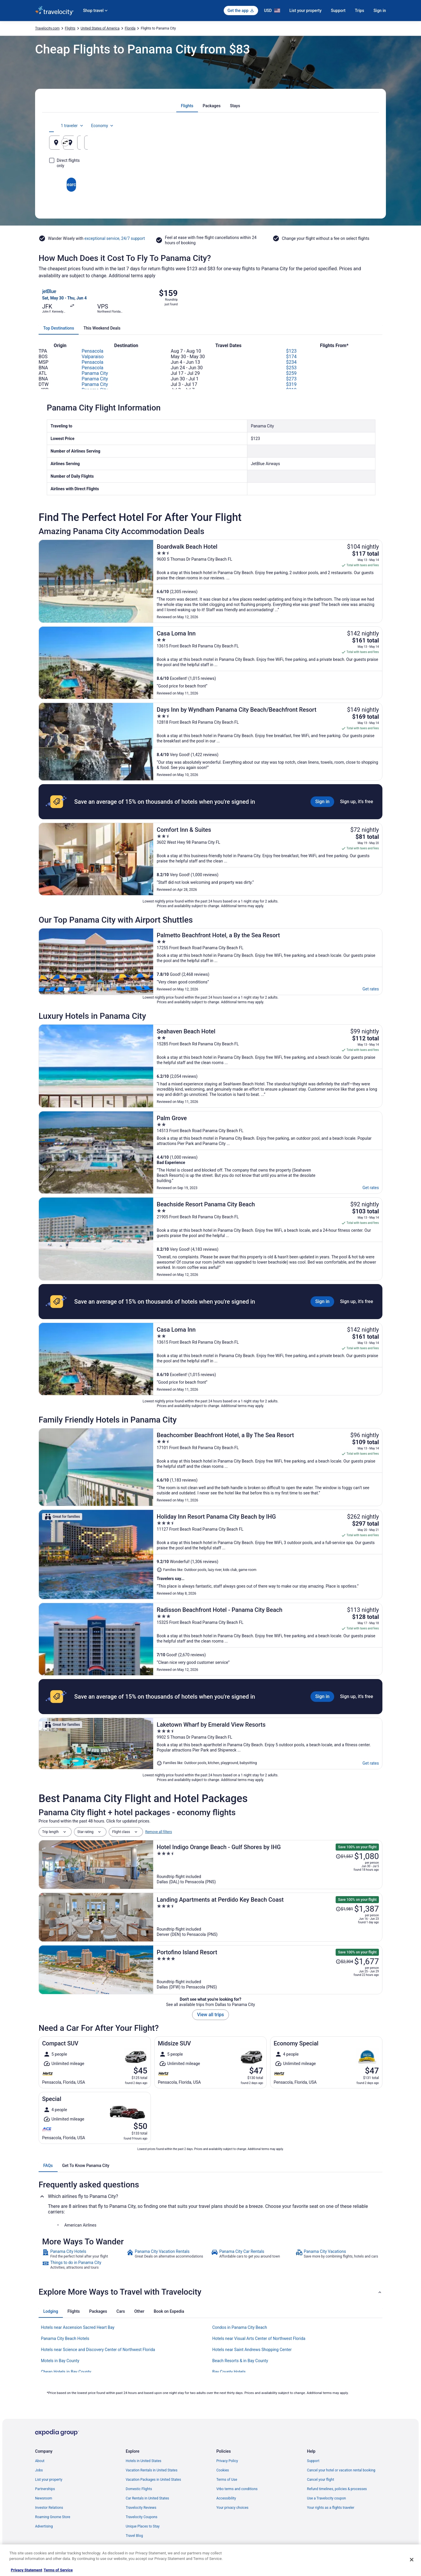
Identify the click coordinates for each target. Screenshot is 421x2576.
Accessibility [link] (226, 2498)
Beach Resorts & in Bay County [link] (240, 2360)
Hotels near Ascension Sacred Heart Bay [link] (77, 2327)
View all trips (210, 2014)
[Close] (411, 2559)
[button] (210, 2292)
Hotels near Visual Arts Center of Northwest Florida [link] (259, 2338)
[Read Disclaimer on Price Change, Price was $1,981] (344, 1909)
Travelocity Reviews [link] (141, 2508)
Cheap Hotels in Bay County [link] (66, 2371)
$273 (291, 379)
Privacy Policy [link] (227, 2461)
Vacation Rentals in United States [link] (151, 2470)
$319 (291, 384)
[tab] (187, 105)
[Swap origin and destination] (157, 142)
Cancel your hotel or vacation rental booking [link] (341, 2470)
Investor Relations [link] (49, 2508)
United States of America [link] (100, 28)
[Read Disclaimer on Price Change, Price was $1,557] (344, 1856)
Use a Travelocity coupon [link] (326, 2498)
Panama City (95, 373)
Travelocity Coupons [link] (141, 2517)
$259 (291, 373)
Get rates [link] (371, 989)
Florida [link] (130, 28)
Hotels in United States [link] (143, 2461)
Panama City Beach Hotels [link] (65, 2338)
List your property (305, 10)
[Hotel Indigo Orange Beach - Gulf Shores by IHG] (267, 1864)
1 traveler (323, 125)
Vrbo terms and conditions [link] (237, 2489)
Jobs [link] (39, 2470)
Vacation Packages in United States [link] (153, 2480)
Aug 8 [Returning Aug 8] (340, 145)
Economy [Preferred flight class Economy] (353, 125)
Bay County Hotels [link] (229, 2371)
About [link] (39, 2461)
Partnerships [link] (45, 2489)
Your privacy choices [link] (232, 2508)
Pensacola (92, 351)
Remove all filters (158, 1832)
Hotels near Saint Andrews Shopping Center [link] (251, 2349)
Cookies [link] (222, 2470)
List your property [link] (48, 2480)
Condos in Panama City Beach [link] (239, 2327)
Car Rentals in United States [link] (147, 2498)
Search (210, 179)
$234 (291, 362)
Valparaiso (92, 356)
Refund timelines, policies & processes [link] (337, 2489)
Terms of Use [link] (226, 2480)
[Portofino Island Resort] (267, 1969)
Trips (359, 10)
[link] (83, 2254)
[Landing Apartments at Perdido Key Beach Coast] (267, 1917)
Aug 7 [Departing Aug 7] (285, 145)
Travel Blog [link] (134, 2536)
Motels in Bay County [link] (60, 2360)
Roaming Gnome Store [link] (52, 2517)
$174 (291, 356)
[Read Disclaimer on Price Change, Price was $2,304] (344, 1961)
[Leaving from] (101, 143)
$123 (291, 351)
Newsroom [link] (43, 2498)
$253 (291, 367)
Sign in (379, 10)
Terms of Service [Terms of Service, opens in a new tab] (58, 2570)
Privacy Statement (26, 2570)
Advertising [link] (44, 2526)
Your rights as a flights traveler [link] (330, 2508)
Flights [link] (70, 28)
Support (338, 10)
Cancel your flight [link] (320, 2480)
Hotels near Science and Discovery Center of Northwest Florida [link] (98, 2349)
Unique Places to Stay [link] (143, 2526)
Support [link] (313, 2461)
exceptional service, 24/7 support (114, 238)
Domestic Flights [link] (139, 2489)
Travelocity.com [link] (47, 28)
